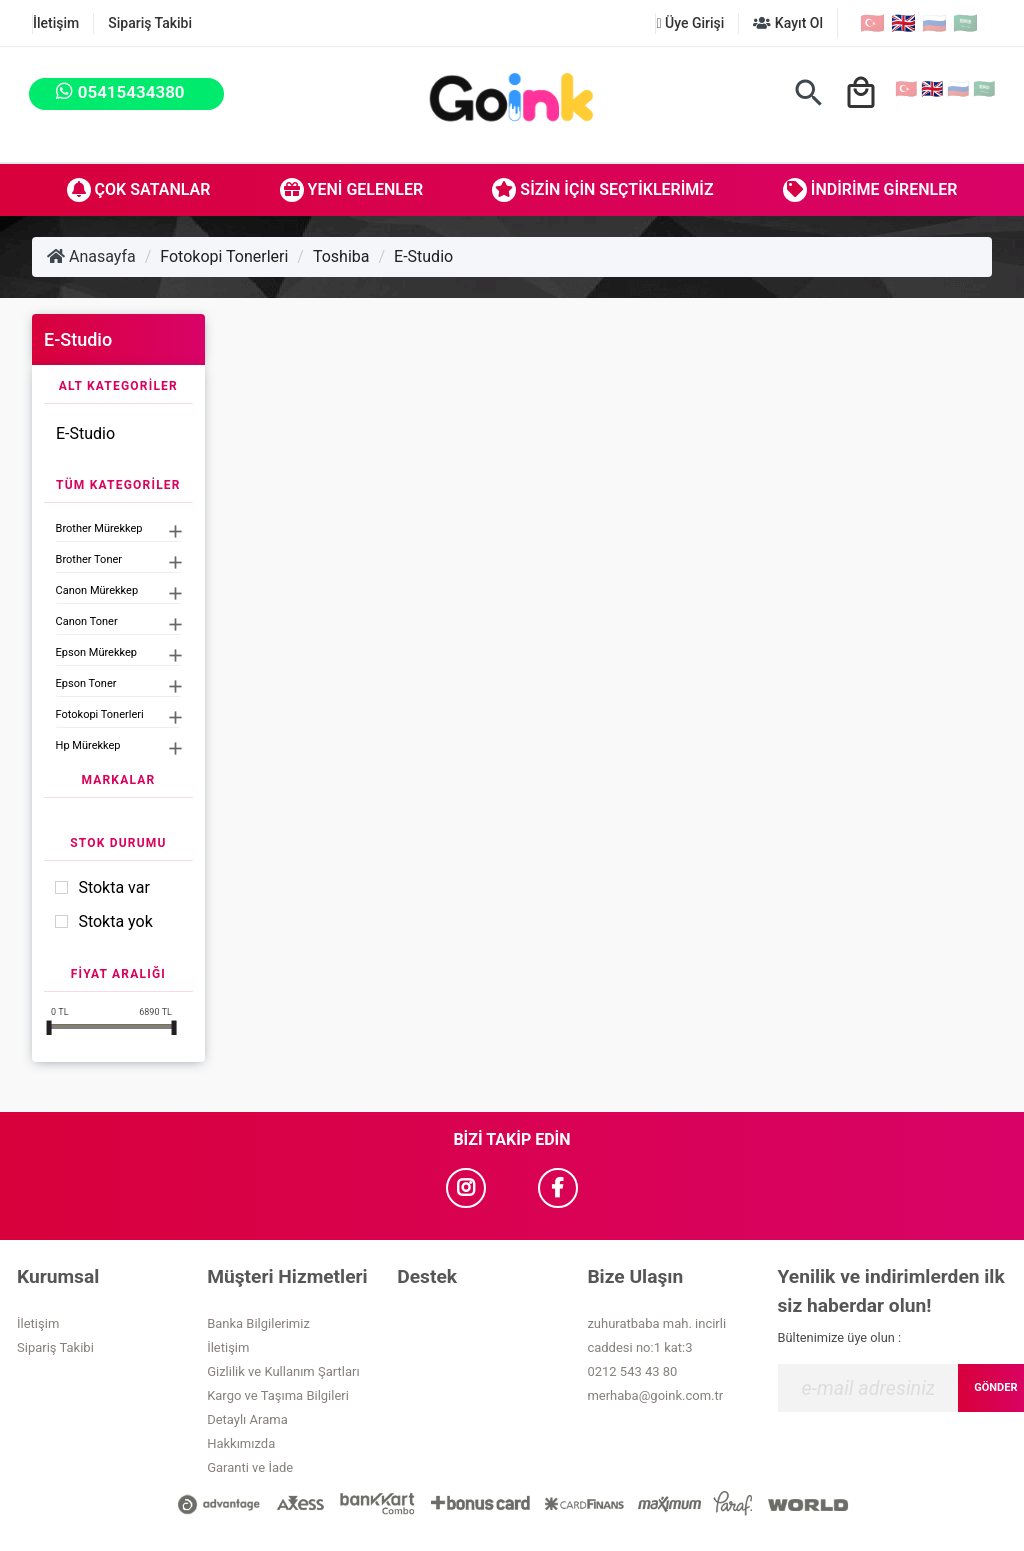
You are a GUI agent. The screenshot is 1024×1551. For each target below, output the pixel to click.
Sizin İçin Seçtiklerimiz (602, 190)
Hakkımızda (241, 1443)
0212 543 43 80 (632, 1371)
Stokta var (113, 887)
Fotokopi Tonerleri (224, 256)
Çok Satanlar (139, 190)
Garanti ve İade (250, 1467)
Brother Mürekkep (99, 528)
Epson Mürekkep (96, 652)
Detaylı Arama (247, 1419)
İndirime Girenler (870, 190)
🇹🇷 (872, 23)
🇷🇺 (934, 23)
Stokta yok (115, 921)
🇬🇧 (903, 23)
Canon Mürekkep (97, 590)
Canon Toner (87, 621)
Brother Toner (89, 559)
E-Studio (423, 256)
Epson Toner (86, 683)
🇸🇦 (965, 23)
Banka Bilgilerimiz (258, 1323)
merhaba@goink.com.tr (655, 1395)
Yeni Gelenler (352, 190)
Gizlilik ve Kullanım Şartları (283, 1371)
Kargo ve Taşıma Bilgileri (278, 1395)
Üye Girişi (690, 23)
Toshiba (341, 256)
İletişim (56, 23)
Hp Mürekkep (88, 745)
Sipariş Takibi (150, 23)
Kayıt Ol (788, 23)
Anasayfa (91, 256)
